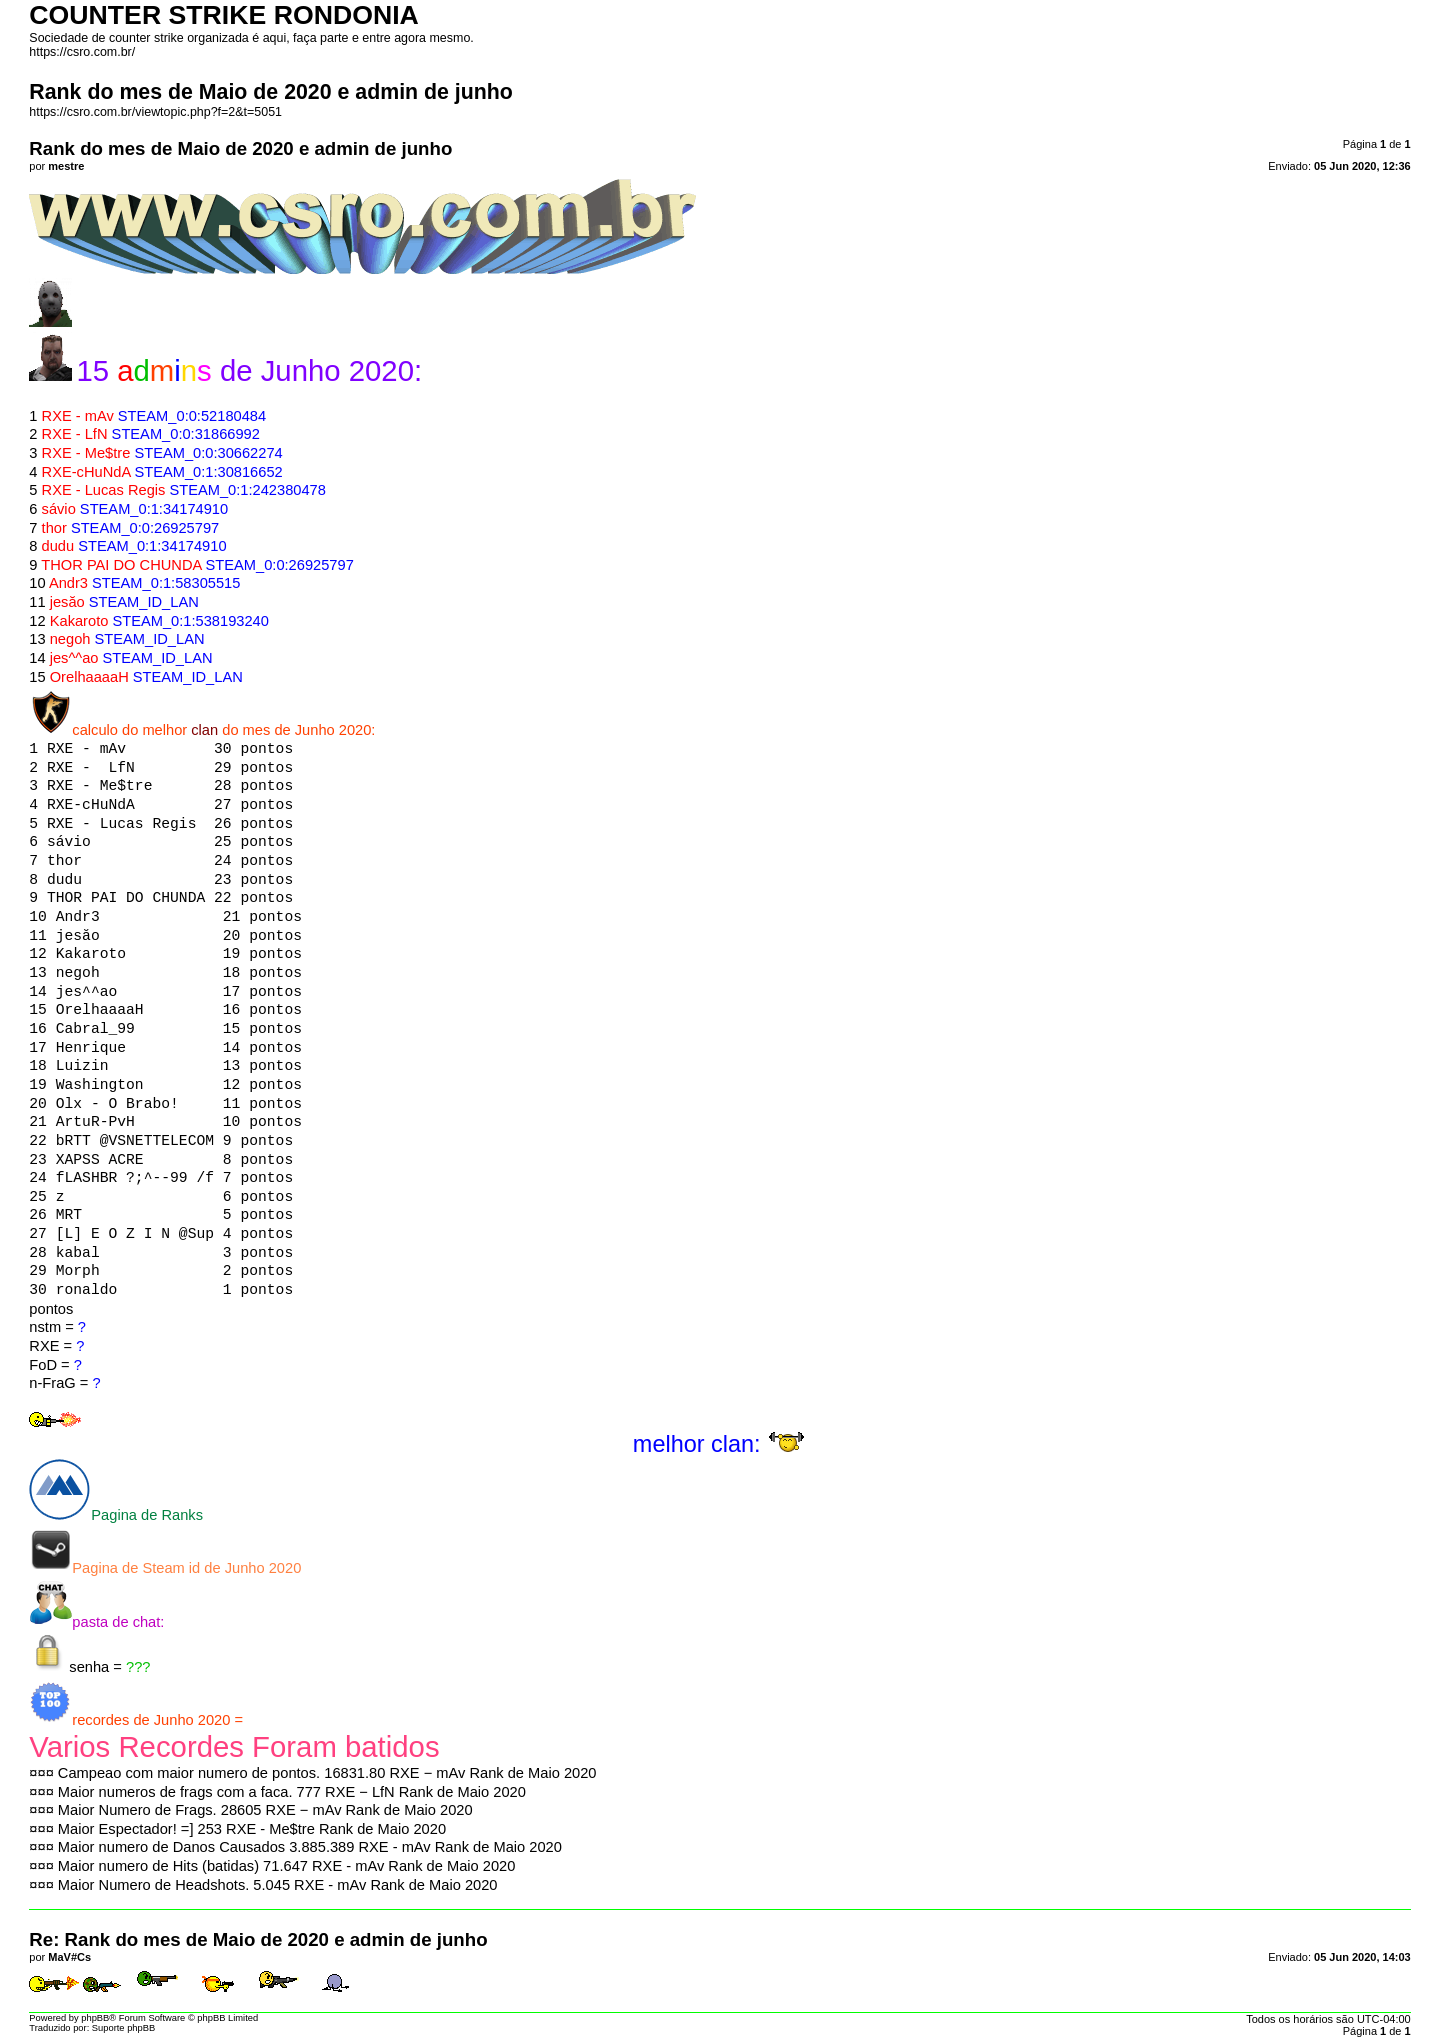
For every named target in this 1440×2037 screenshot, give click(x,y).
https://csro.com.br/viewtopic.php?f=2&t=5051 (155, 112)
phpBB (95, 2018)
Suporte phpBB (123, 2028)
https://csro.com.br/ (82, 52)
